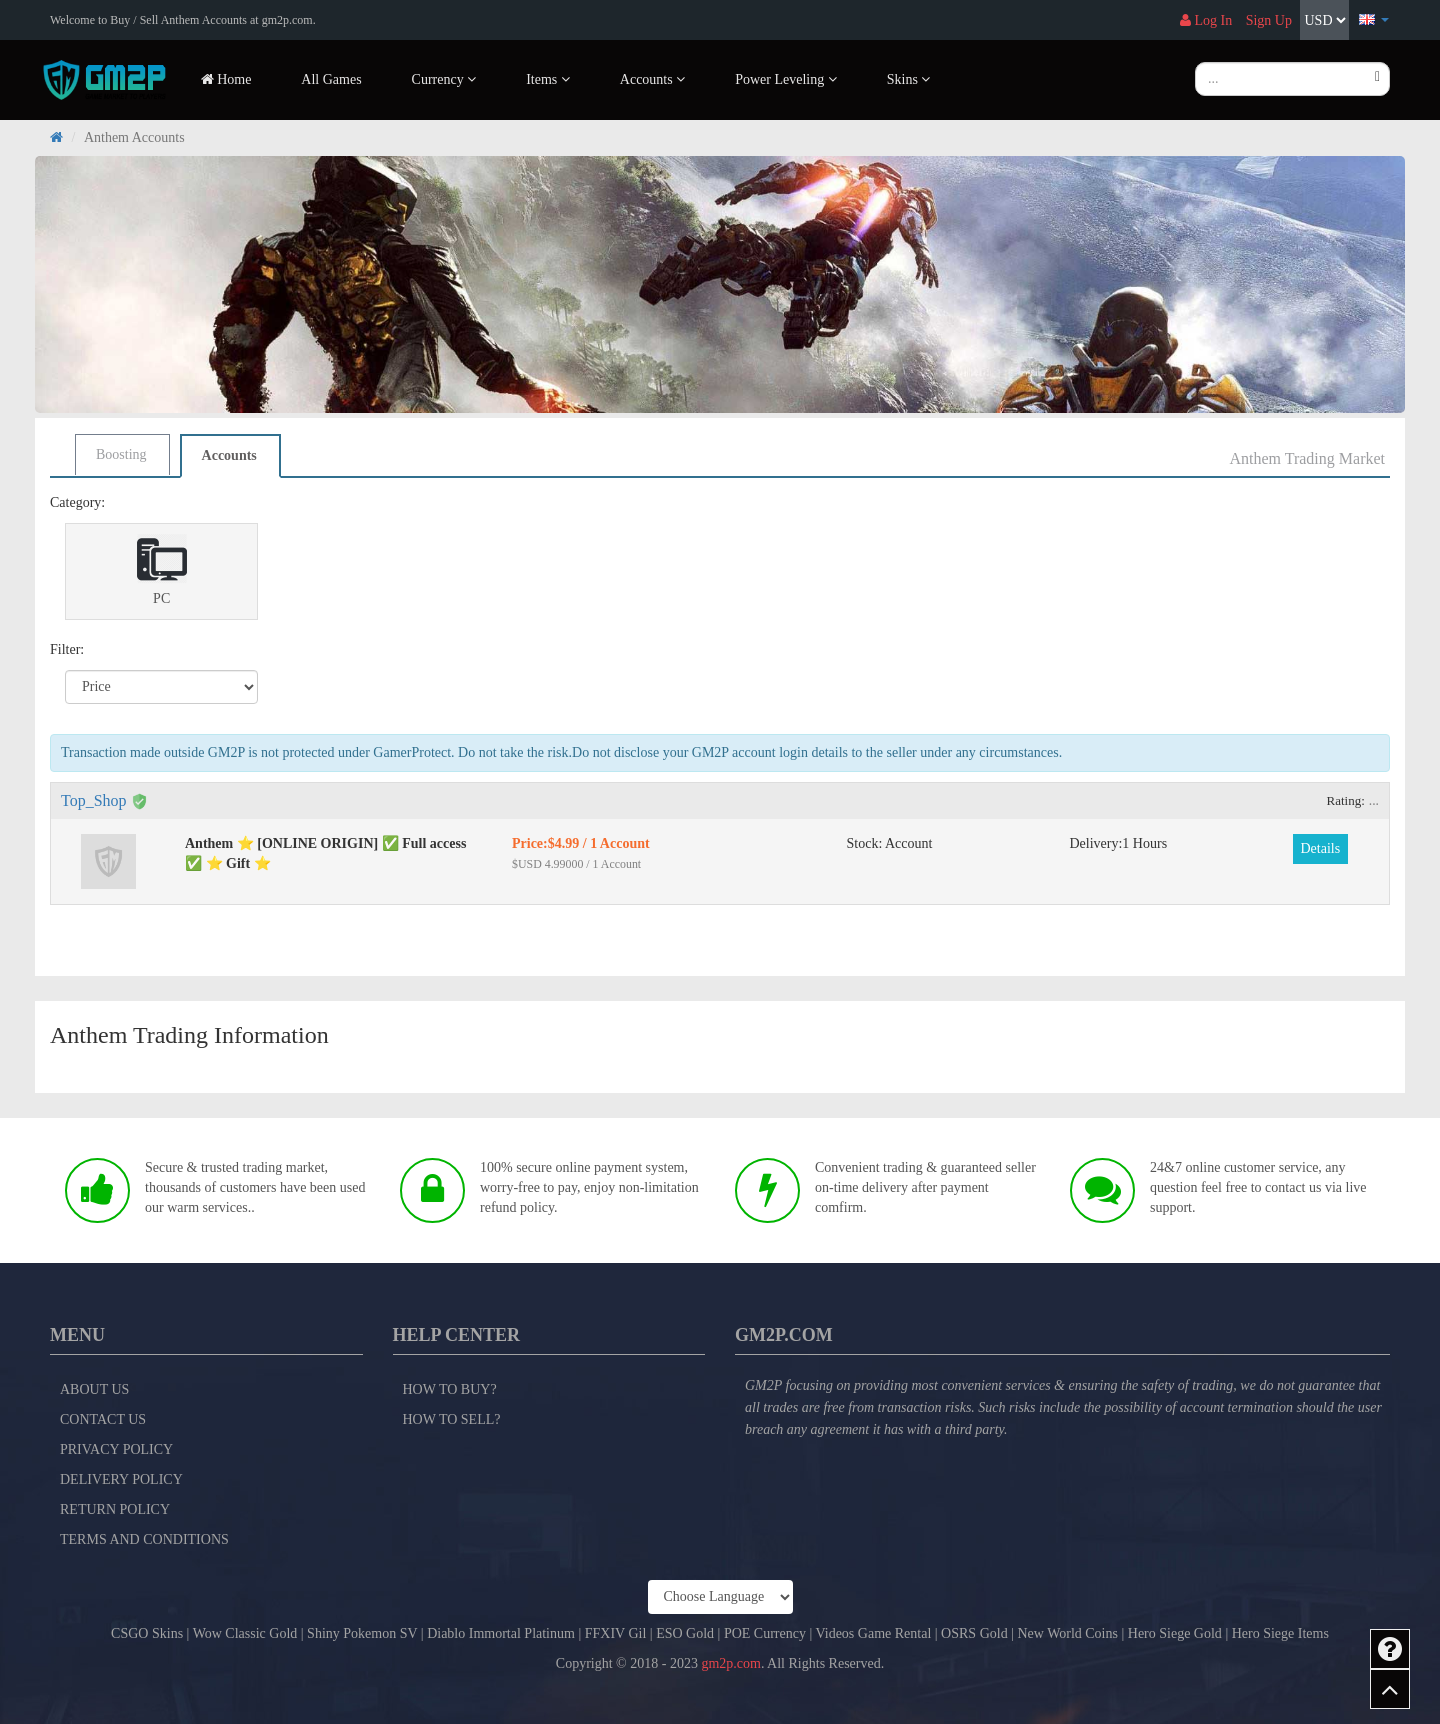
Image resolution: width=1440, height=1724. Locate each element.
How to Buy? (450, 1389)
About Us (94, 1389)
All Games (331, 79)
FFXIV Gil (616, 1633)
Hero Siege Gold (1175, 1633)
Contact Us (103, 1419)
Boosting (121, 454)
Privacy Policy (116, 1449)
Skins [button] (909, 79)
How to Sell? (452, 1419)
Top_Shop (94, 800)
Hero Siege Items (1280, 1633)
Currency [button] (444, 79)
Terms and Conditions (144, 1539)
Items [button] (548, 79)
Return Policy (115, 1509)
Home (226, 79)
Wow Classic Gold (245, 1633)
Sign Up (1269, 20)
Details (1321, 848)
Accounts (229, 455)
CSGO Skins (147, 1633)
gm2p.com (731, 1663)
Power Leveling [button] (786, 79)
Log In (1206, 20)
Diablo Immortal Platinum (501, 1633)
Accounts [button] (652, 79)
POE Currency (765, 1633)
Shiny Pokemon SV (362, 1633)
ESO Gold (685, 1633)
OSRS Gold (974, 1633)
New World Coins (1067, 1633)
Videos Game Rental (874, 1633)
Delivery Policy (121, 1479)
